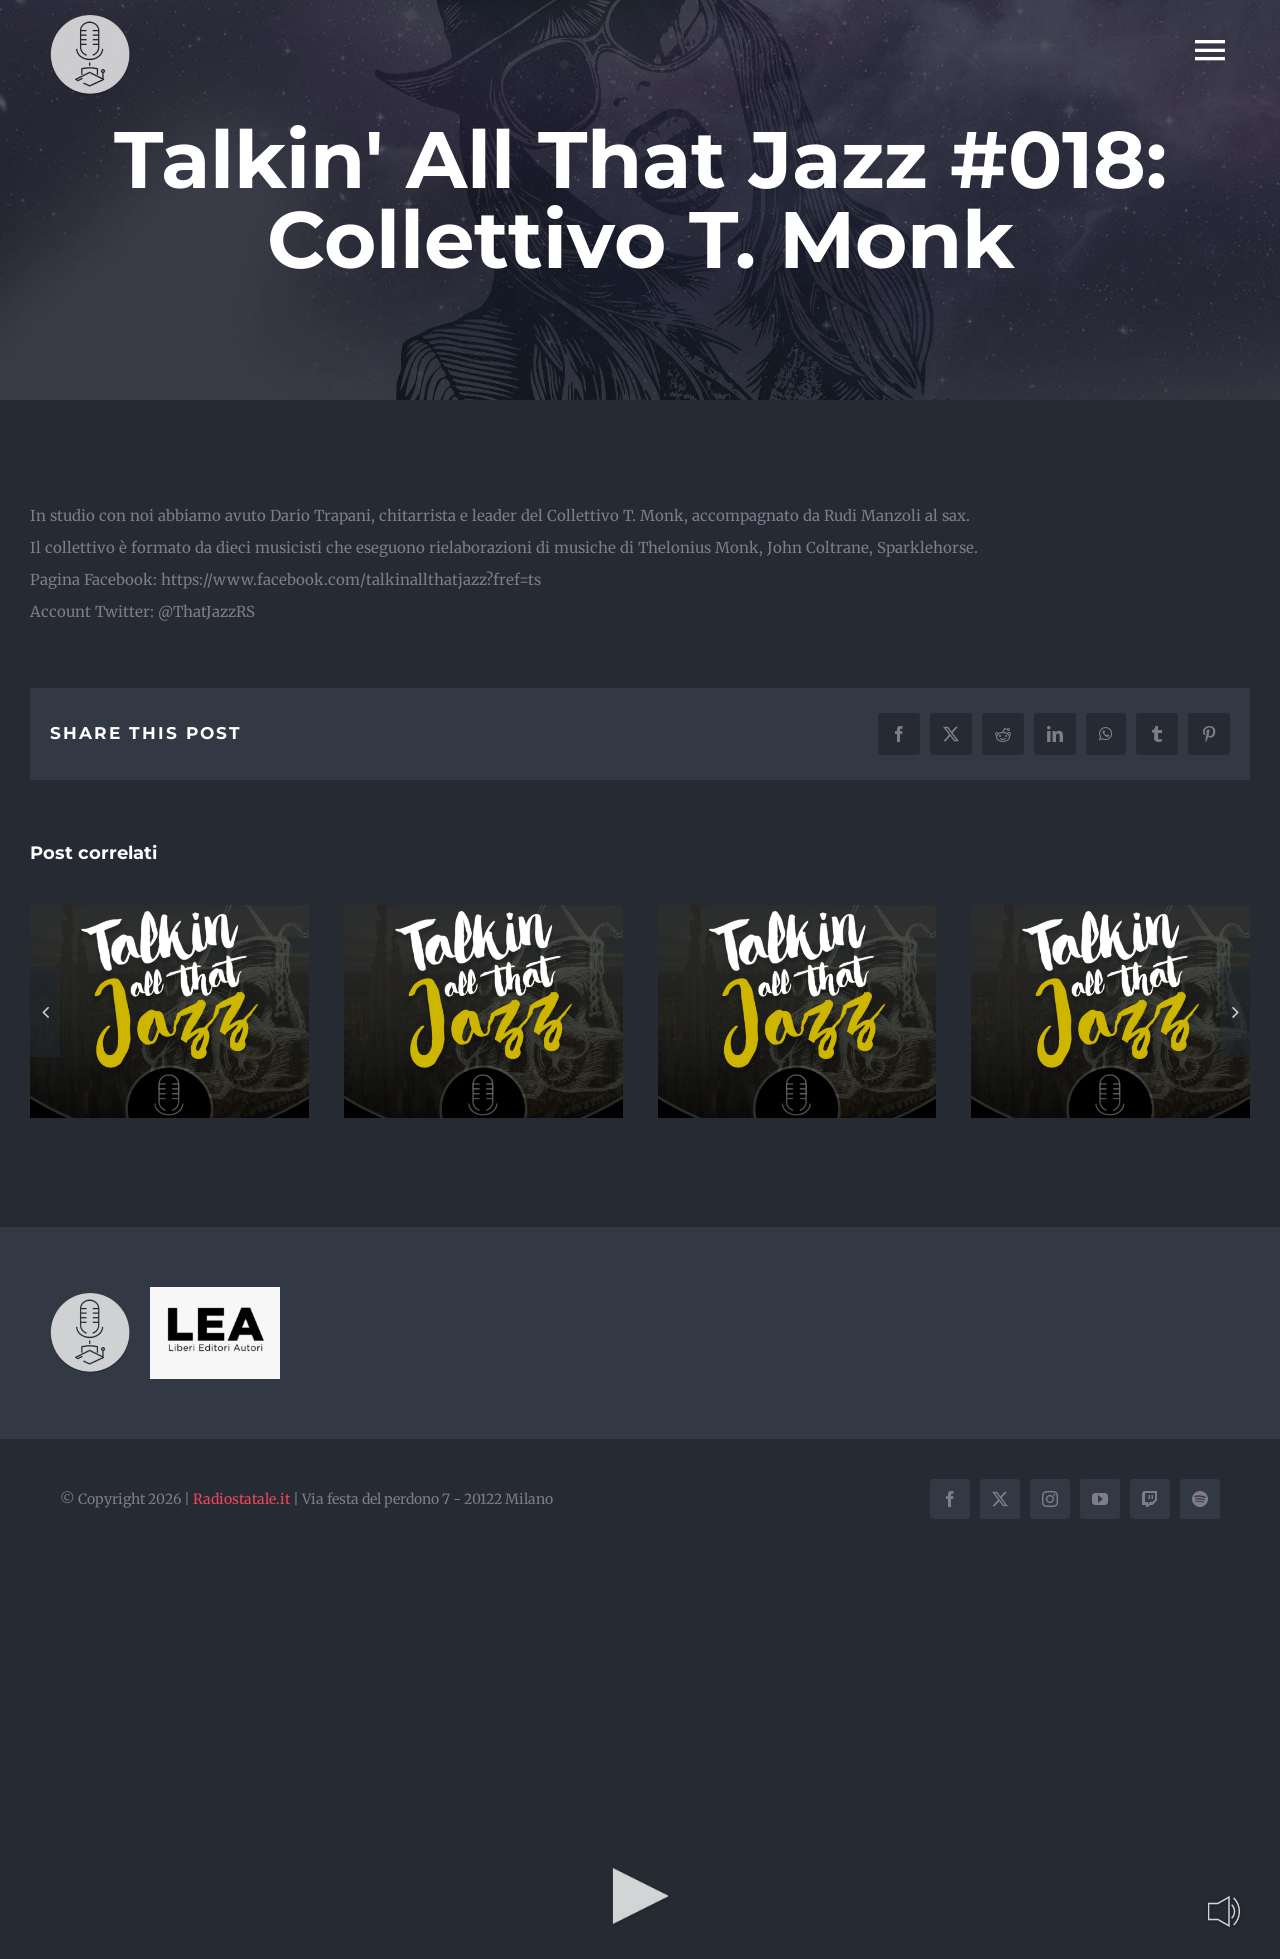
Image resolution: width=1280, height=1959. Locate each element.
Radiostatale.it (241, 1499)
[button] (45, 1012)
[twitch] (1150, 1499)
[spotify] (1200, 1499)
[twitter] (1000, 1499)
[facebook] (950, 1499)
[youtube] (1100, 1499)
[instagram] (1050, 1499)
